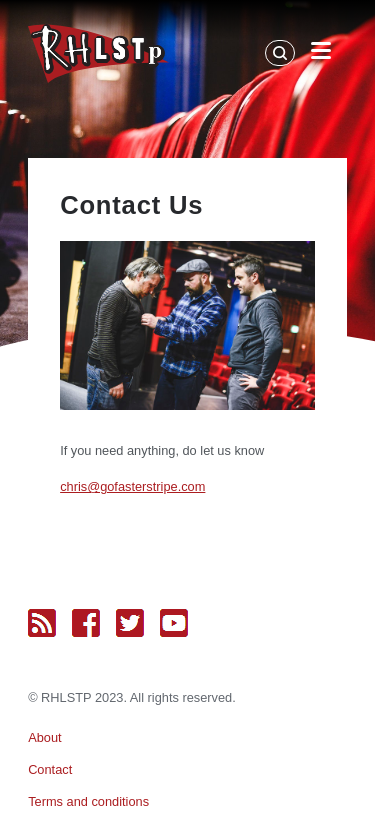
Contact (50, 769)
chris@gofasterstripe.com (132, 486)
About (44, 737)
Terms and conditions (88, 801)
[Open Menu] (321, 54)
